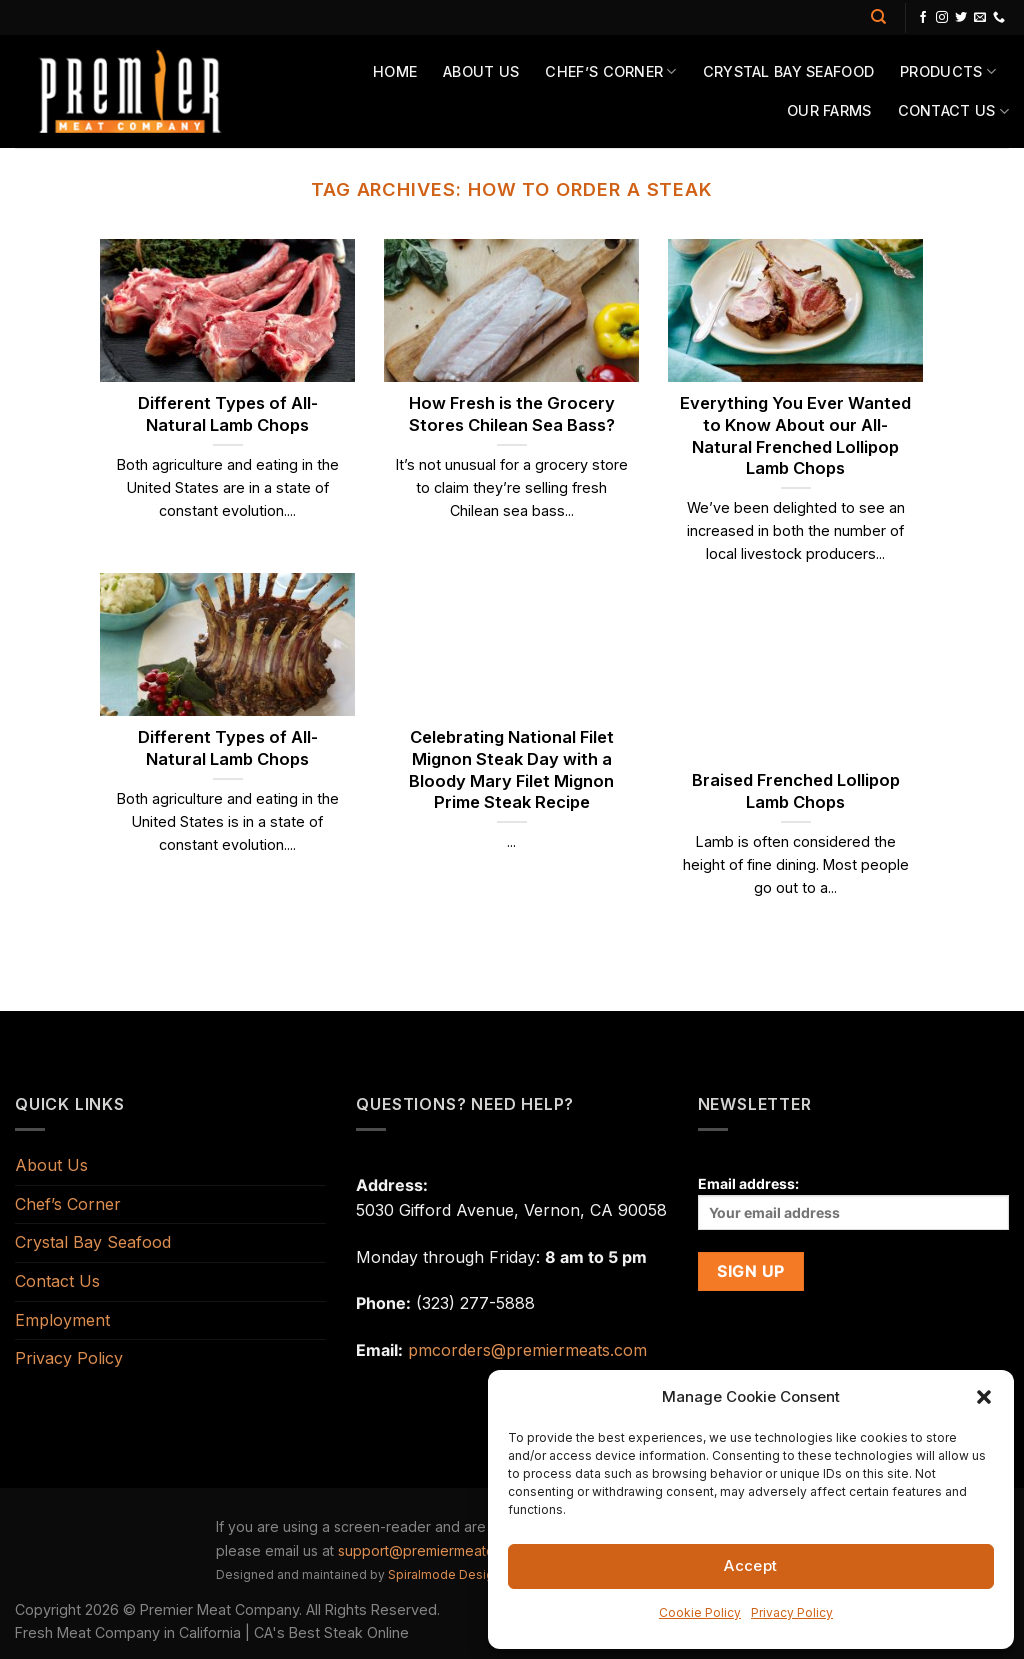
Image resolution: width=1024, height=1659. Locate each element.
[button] (984, 1397)
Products (948, 71)
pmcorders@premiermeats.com (527, 1350)
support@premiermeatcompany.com (457, 1550)
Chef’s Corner (610, 71)
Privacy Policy (792, 1612)
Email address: (853, 1202)
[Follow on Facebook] (923, 18)
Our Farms (829, 110)
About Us (481, 71)
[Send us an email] (980, 18)
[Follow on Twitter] (961, 18)
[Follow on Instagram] (942, 18)
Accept (751, 1565)
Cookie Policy (700, 1612)
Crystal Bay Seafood (788, 71)
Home (395, 71)
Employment (62, 1320)
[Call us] (999, 18)
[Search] (878, 17)
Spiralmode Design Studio (465, 1574)
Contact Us (953, 111)
